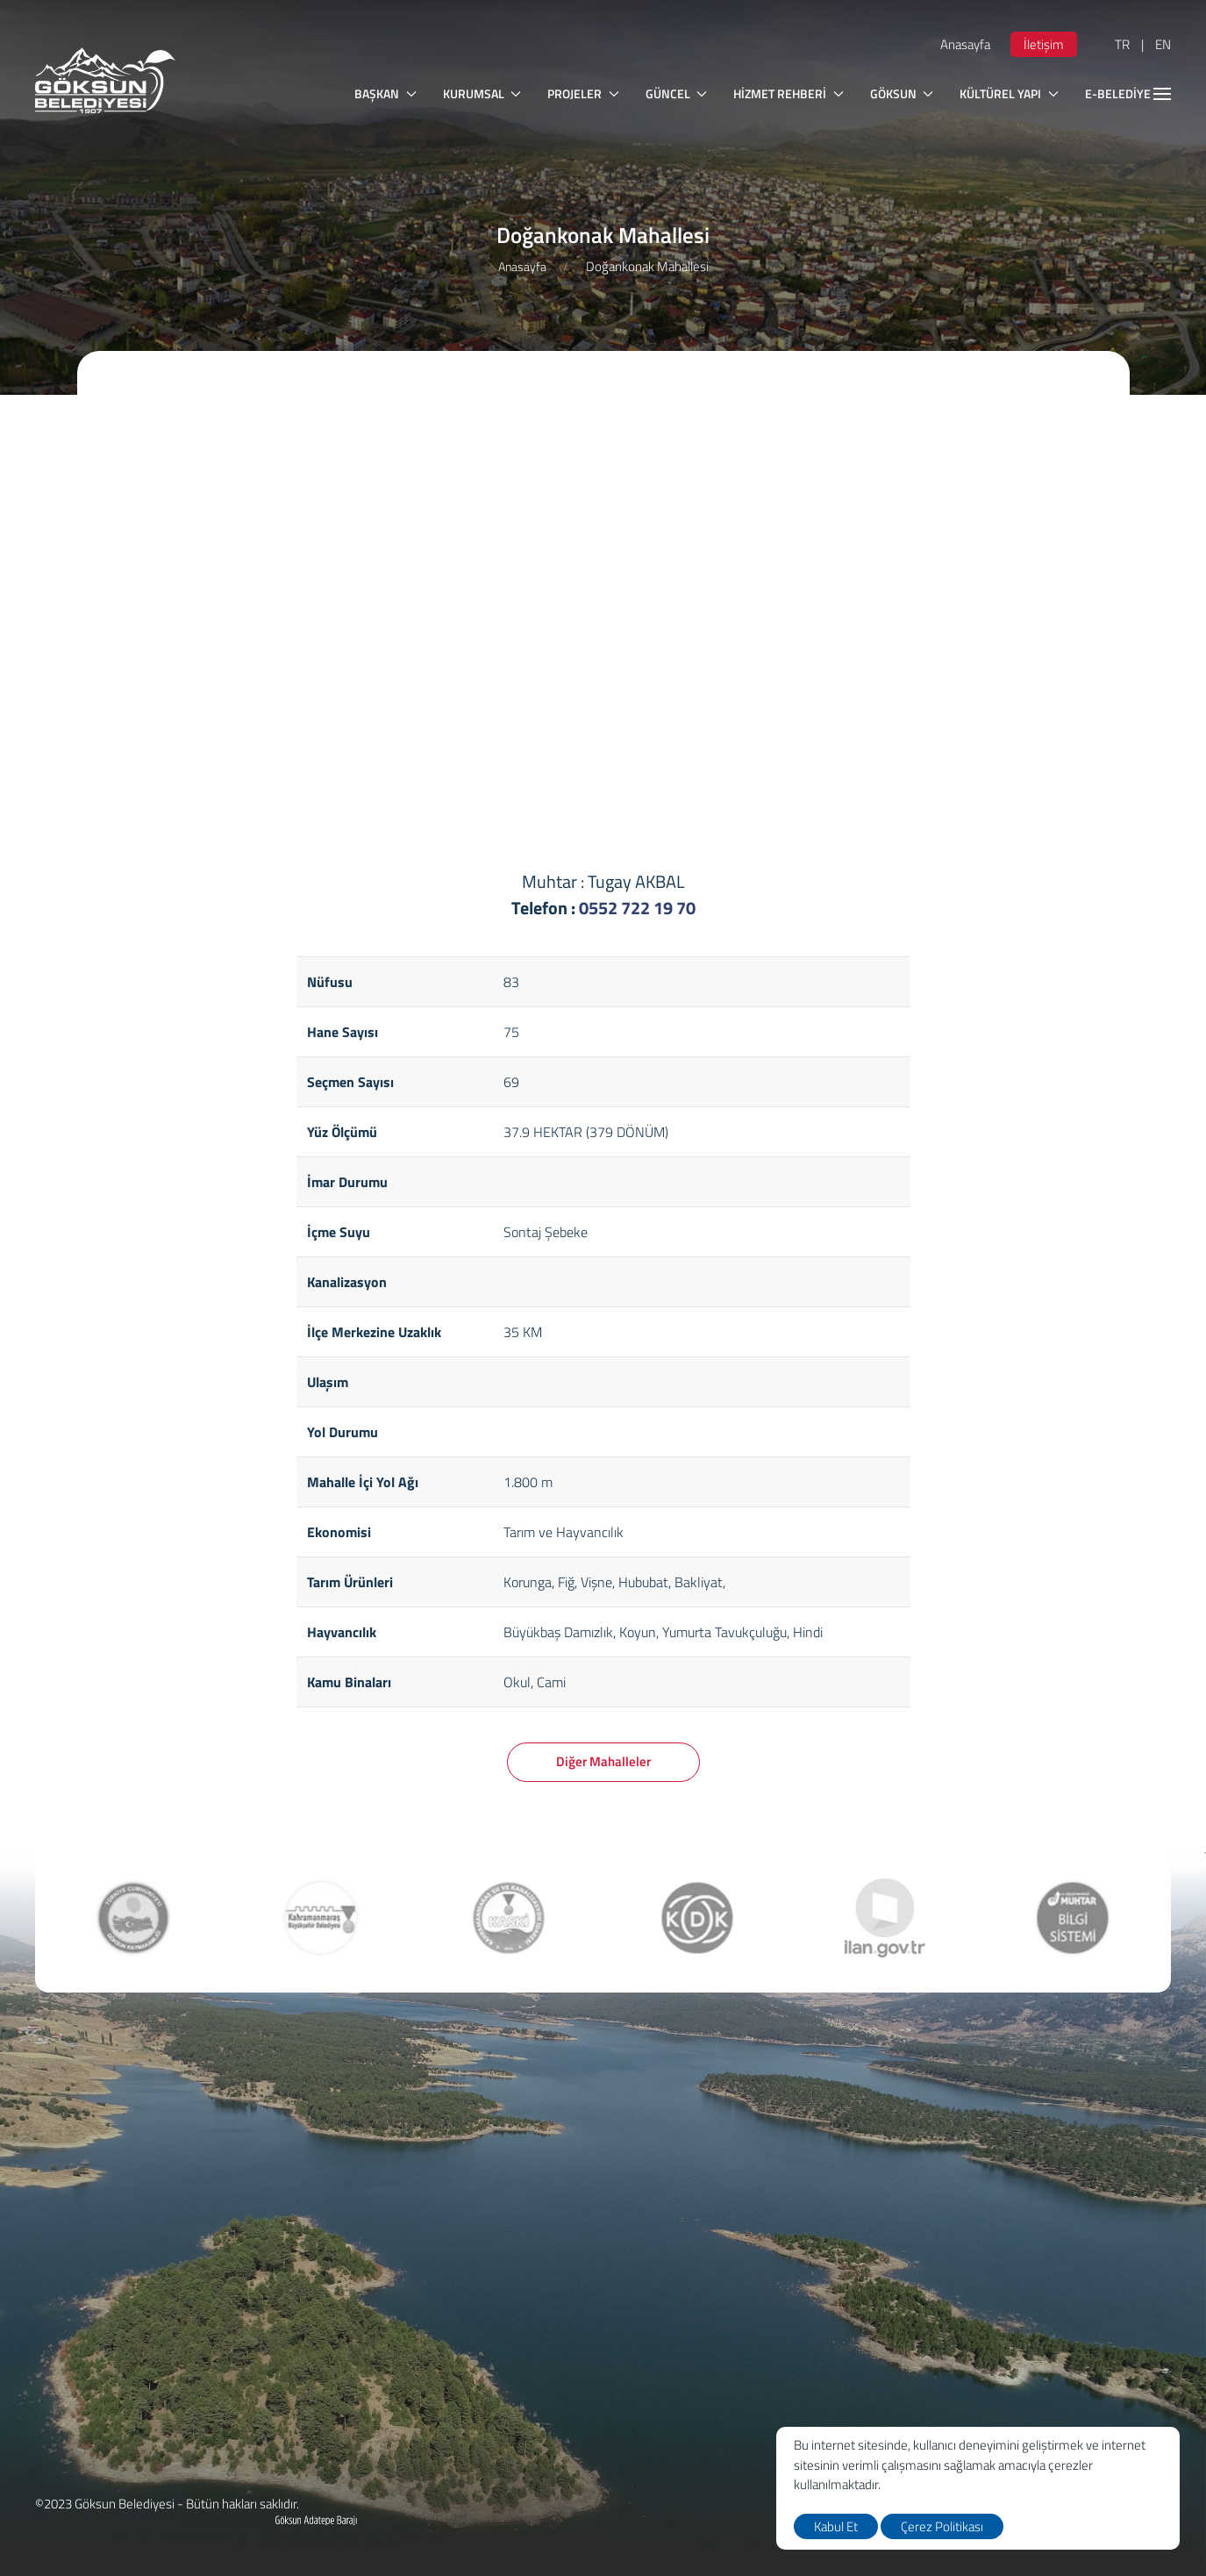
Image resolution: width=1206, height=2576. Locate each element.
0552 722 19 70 (637, 907)
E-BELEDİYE (1128, 93)
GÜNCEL (677, 93)
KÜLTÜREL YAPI (1009, 93)
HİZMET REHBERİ (788, 93)
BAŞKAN (385, 93)
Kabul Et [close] (836, 2526)
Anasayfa (965, 44)
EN (1163, 44)
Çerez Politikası (942, 2526)
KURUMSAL (482, 93)
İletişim (1044, 44)
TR (1122, 44)
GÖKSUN (902, 93)
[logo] (105, 80)
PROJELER (583, 93)
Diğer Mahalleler (603, 1761)
